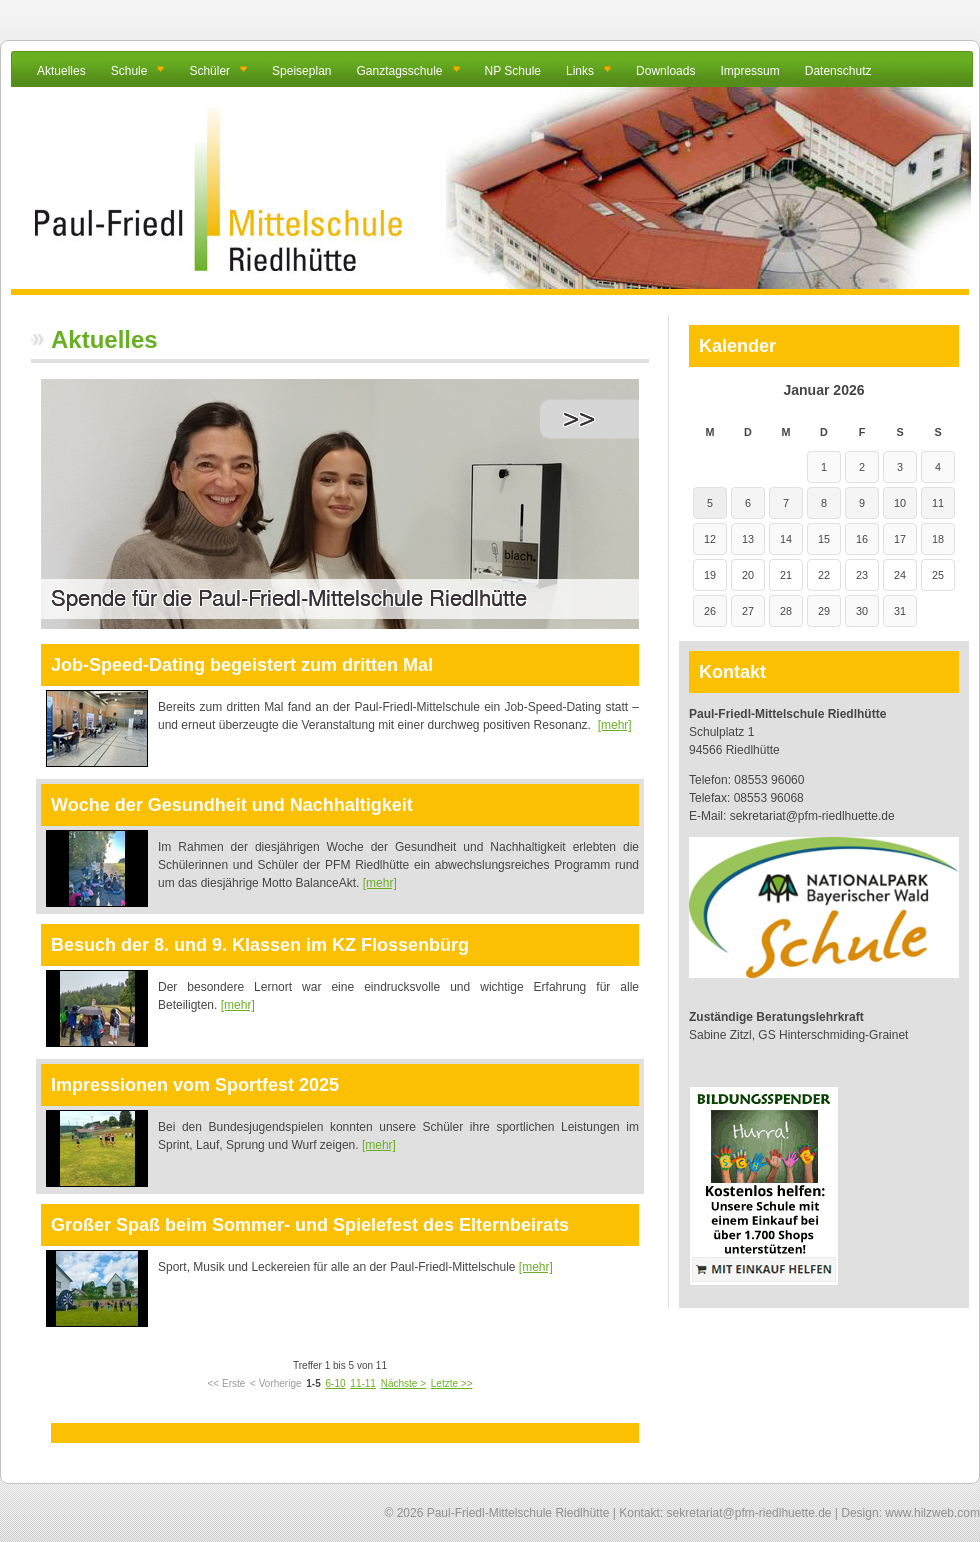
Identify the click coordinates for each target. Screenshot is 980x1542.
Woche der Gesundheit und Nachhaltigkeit (232, 805)
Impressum (749, 71)
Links (580, 71)
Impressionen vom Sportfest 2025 (195, 1085)
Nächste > (403, 1383)
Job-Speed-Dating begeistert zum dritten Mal (242, 665)
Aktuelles (61, 71)
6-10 (336, 1383)
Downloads (665, 71)
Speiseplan (301, 71)
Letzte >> (452, 1383)
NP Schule (513, 71)
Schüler (209, 71)
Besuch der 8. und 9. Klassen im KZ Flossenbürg (260, 945)
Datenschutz (838, 71)
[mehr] (615, 725)
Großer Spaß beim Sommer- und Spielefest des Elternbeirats (310, 1225)
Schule (129, 71)
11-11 (363, 1383)
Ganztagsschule (399, 71)
